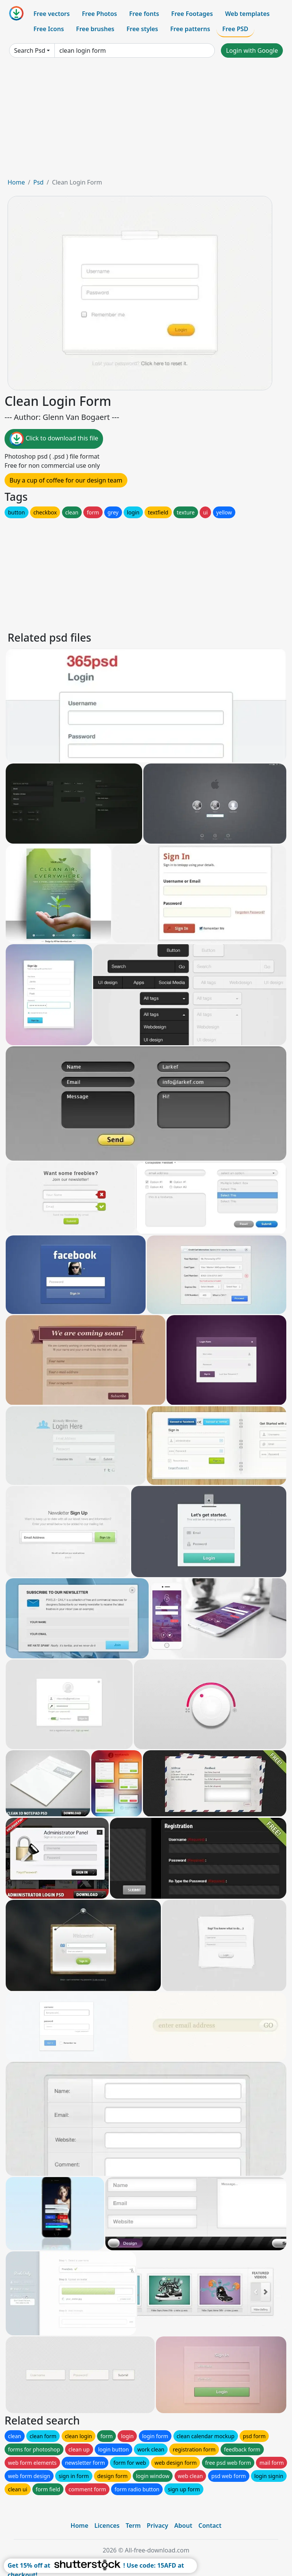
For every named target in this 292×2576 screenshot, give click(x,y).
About (183, 2525)
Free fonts (144, 13)
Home (16, 182)
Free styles (142, 29)
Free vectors (51, 13)
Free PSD (235, 29)
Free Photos (99, 13)
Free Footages (192, 13)
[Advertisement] (146, 121)
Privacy (157, 2525)
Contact (210, 2525)
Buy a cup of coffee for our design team (66, 480)
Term (133, 2525)
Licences (106, 2525)
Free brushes (95, 29)
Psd (38, 182)
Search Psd (29, 50)
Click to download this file (54, 439)
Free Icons (48, 29)
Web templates (247, 13)
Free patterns (190, 29)
